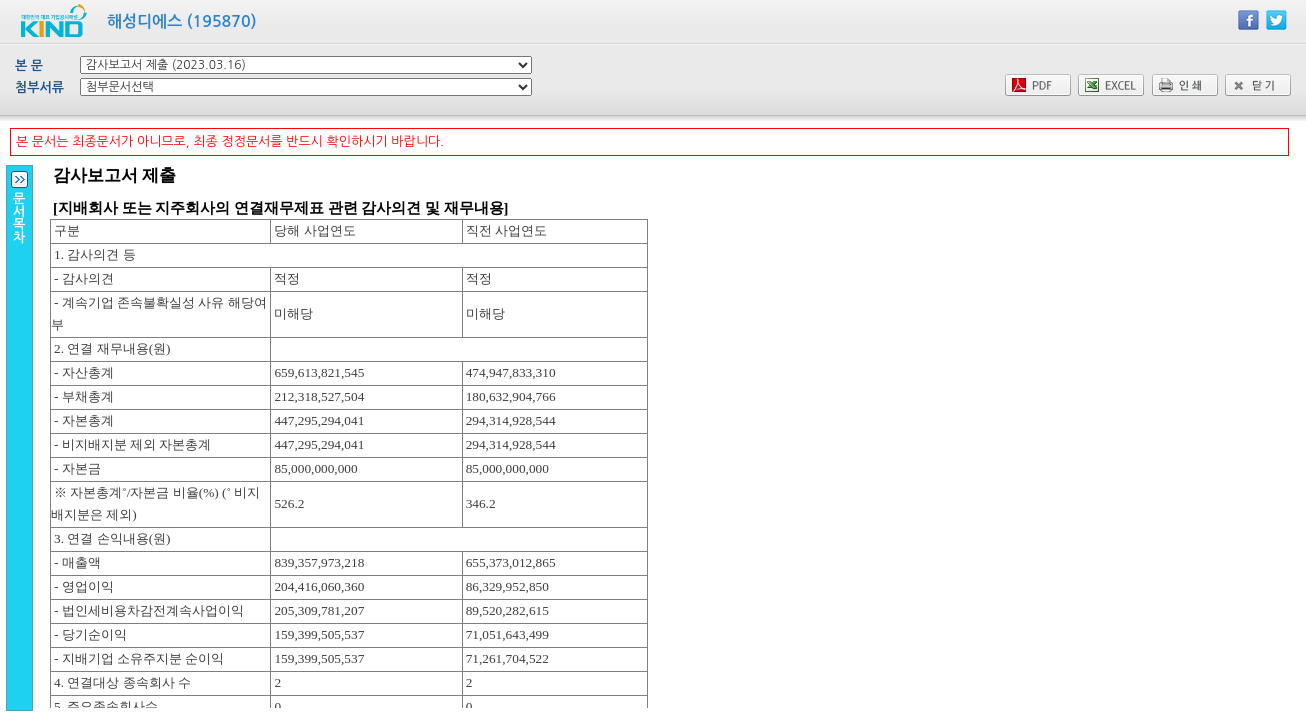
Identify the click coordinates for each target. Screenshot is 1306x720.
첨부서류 (39, 87)
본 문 (29, 65)
